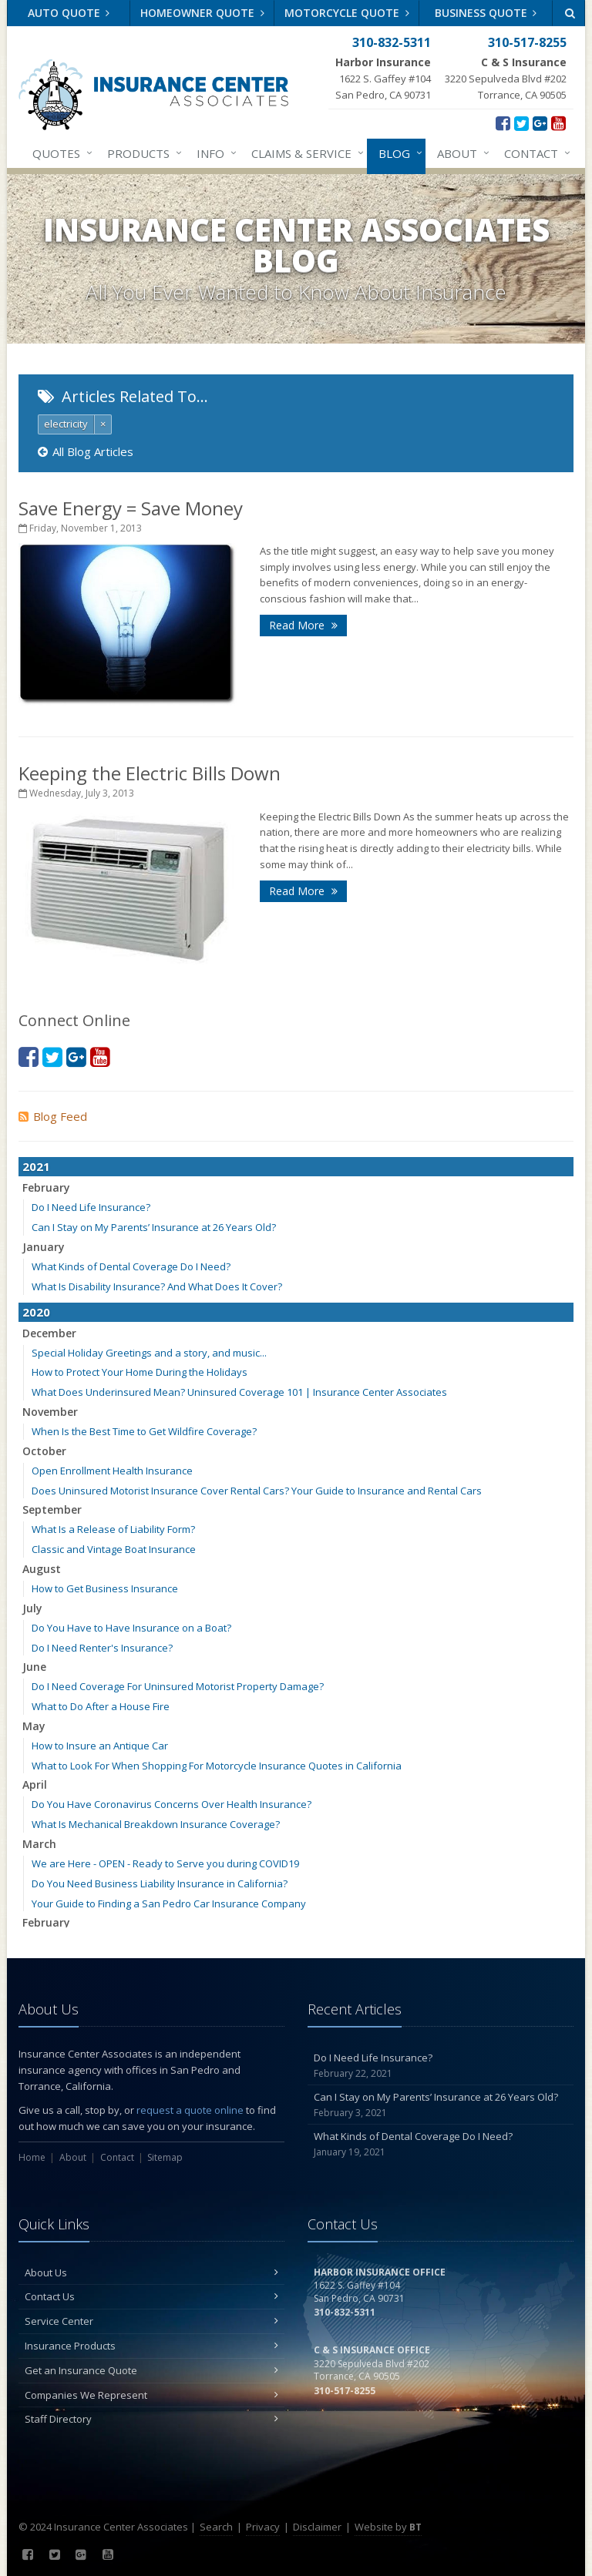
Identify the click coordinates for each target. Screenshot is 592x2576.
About (460, 153)
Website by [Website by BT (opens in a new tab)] (388, 2527)
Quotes (59, 153)
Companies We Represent (151, 2395)
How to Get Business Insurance (105, 1588)
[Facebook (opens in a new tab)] (503, 122)
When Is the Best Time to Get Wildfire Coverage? (144, 1431)
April (34, 1784)
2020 (36, 1312)
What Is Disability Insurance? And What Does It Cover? (157, 1286)
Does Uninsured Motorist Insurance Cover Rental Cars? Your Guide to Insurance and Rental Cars (257, 1491)
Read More (303, 625)
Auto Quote (69, 12)
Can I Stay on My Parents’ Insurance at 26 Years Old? (154, 1227)
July (32, 1608)
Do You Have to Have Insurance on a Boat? (131, 1628)
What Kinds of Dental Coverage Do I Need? (131, 1266)
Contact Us (151, 2296)
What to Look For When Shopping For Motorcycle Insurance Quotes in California (217, 1766)
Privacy (263, 2527)
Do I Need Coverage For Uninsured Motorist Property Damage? (178, 1686)
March (39, 1843)
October (44, 1451)
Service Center (151, 2321)
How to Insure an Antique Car (100, 1746)
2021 (36, 1166)
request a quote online (190, 2110)
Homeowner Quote (202, 12)
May (33, 1726)
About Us (151, 2272)
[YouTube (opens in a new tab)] (558, 122)
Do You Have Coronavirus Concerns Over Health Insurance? (171, 1804)
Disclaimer (317, 2527)
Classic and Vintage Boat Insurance (114, 1549)
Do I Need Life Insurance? (91, 1207)
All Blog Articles (85, 451)
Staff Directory (151, 2419)
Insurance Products (151, 2346)
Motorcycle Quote (346, 12)
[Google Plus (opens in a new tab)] (540, 122)
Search (216, 2527)
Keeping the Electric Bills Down (149, 773)
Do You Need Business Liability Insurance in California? (160, 1883)
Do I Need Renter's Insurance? (102, 1648)
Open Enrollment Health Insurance (112, 1471)
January (43, 1246)
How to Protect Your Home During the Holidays (139, 1372)
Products (141, 153)
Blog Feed (52, 1116)
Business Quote (486, 12)
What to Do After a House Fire (101, 1706)
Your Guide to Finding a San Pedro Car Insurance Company (169, 1903)
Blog (397, 153)
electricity (66, 424)
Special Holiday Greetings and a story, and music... (149, 1353)
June (34, 1666)
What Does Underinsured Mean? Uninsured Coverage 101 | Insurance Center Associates (239, 1392)
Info (213, 153)
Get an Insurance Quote (151, 2370)
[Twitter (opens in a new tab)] (521, 122)
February (46, 1187)
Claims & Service (304, 153)
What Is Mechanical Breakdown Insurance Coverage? (156, 1824)
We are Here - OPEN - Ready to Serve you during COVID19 (165, 1863)
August (41, 1568)
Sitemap (165, 2157)
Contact (534, 153)
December (49, 1333)
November (50, 1411)
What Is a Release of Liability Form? (113, 1529)
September (52, 1509)
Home (31, 2157)
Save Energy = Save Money (130, 508)
